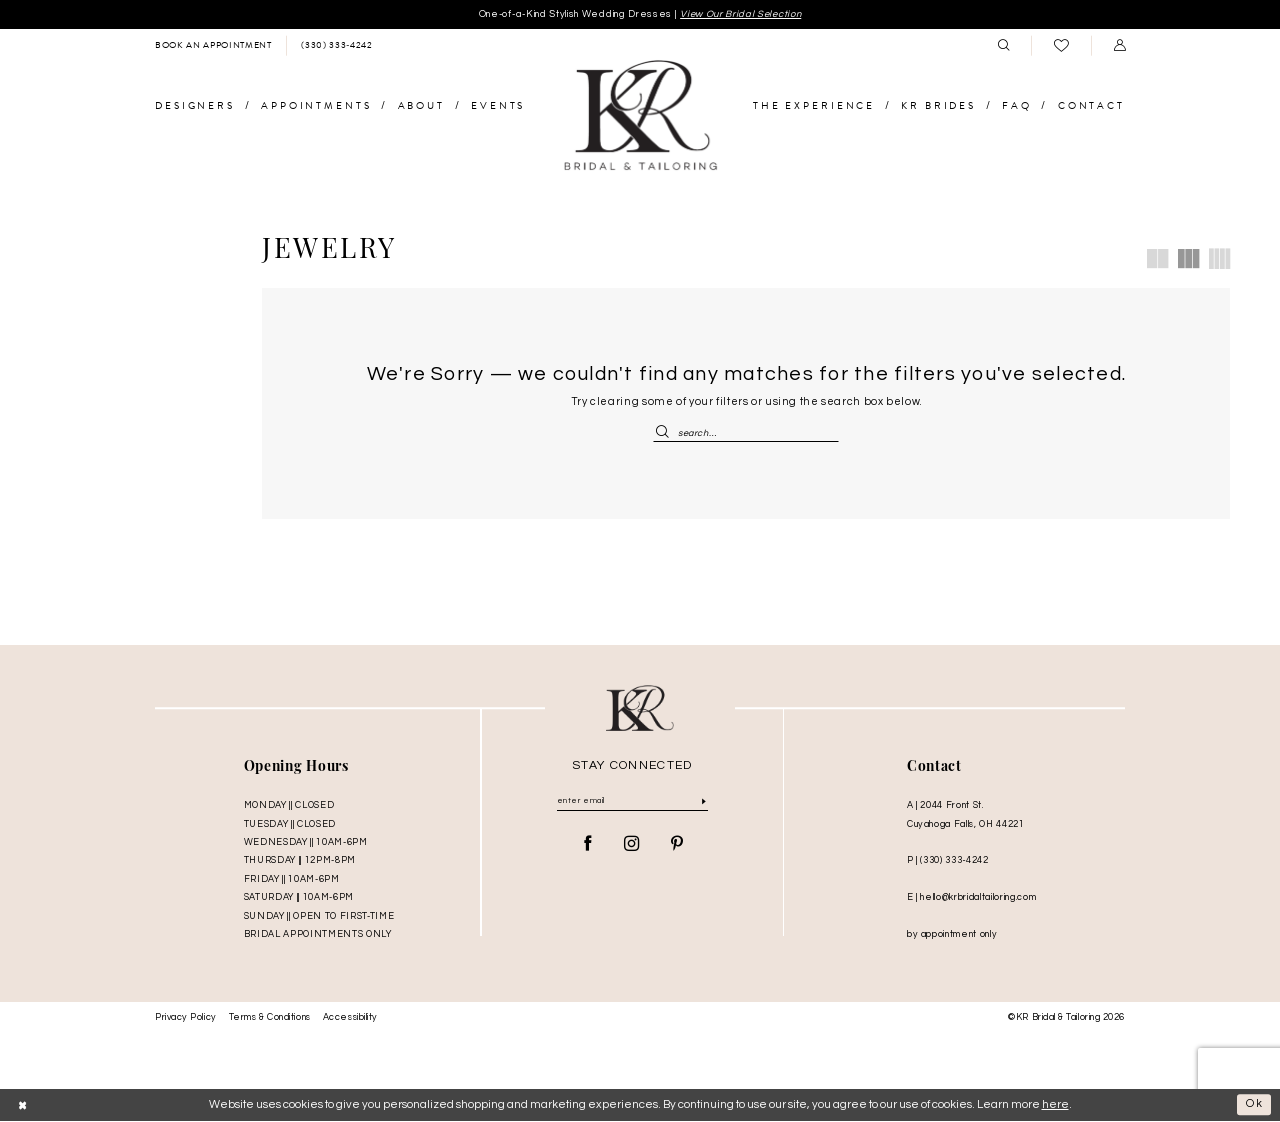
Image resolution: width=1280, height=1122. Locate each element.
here (1055, 1105)
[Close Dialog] (23, 1105)
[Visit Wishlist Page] (1061, 46)
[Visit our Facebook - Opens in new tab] (588, 846)
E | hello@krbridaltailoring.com (971, 899)
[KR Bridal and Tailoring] (640, 117)
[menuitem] (213, 46)
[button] (1119, 46)
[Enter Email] (632, 803)
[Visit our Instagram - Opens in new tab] (632, 846)
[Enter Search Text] (746, 433)
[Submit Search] (665, 433)
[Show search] (1003, 46)
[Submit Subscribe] (703, 803)
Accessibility (350, 1019)
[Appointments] (213, 46)
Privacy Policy (186, 1019)
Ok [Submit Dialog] (1255, 1105)
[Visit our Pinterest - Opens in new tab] (677, 846)
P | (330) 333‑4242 (948, 862)
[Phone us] (336, 46)
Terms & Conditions (270, 1019)
